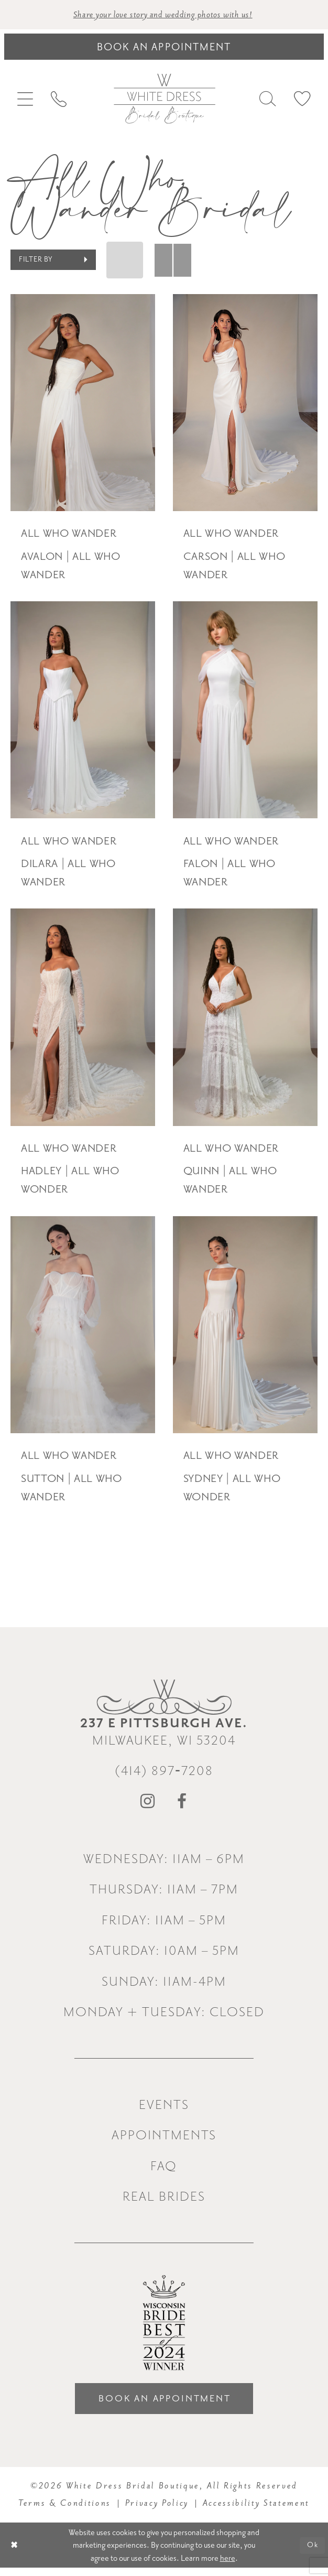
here (227, 2566)
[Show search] (268, 100)
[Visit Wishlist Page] (302, 100)
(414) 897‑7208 (164, 1774)
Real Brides (164, 2200)
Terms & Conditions (64, 2511)
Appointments (164, 2139)
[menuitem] (25, 101)
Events (164, 2108)
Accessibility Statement (256, 2511)
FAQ (163, 2170)
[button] (25, 101)
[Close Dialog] (15, 2553)
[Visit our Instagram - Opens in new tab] (148, 1806)
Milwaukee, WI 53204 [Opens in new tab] (164, 1735)
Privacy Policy (157, 2511)
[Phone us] (58, 101)
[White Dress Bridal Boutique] (164, 100)
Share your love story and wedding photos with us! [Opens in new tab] (162, 15)
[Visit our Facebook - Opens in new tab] (182, 1806)
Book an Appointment (164, 2405)
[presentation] (82, 403)
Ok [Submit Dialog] (311, 2553)
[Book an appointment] (163, 48)
